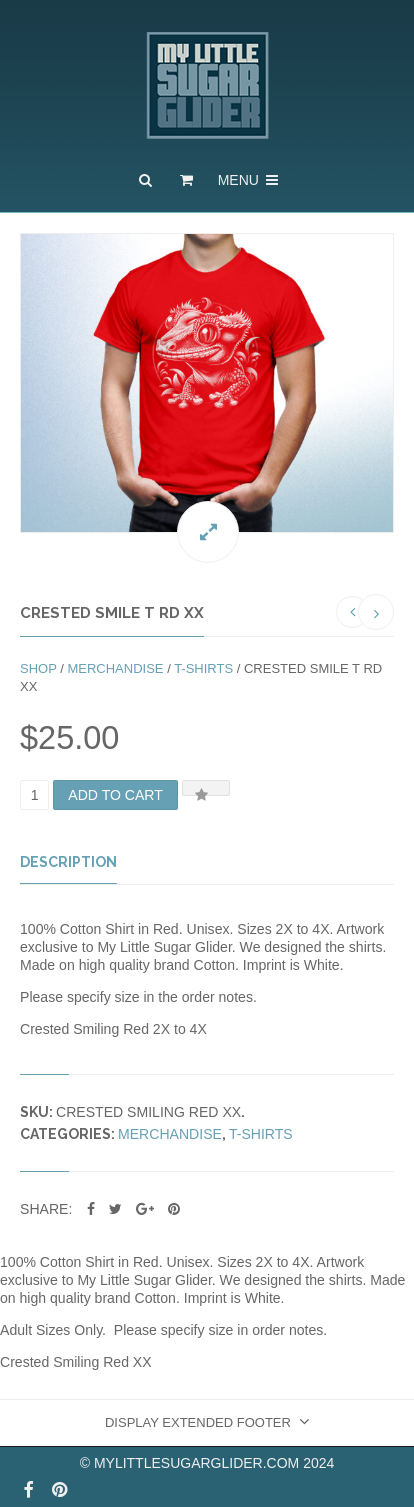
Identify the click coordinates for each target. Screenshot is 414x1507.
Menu (249, 180)
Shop (38, 668)
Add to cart (115, 795)
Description (68, 862)
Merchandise (115, 668)
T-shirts (203, 668)
